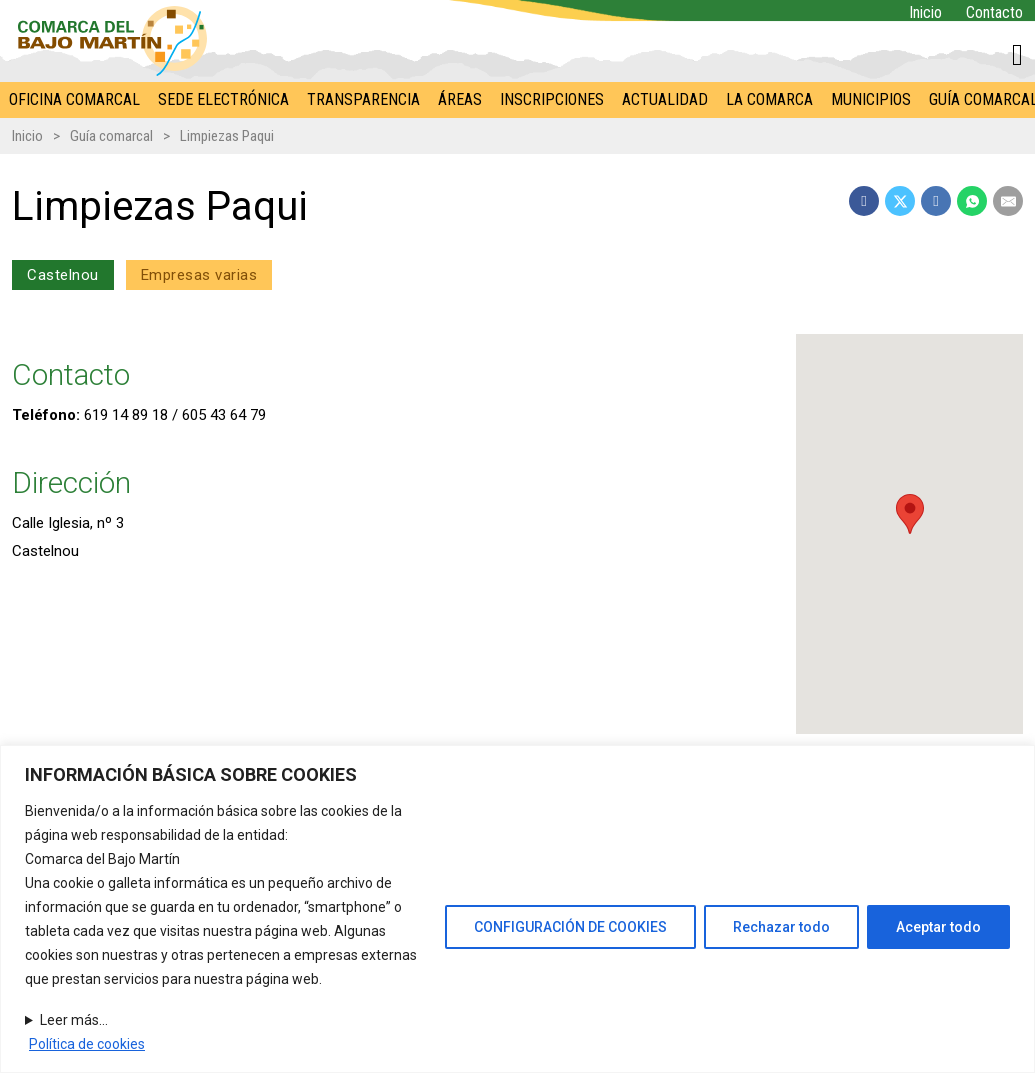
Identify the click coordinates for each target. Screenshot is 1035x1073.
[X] (900, 201)
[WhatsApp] (972, 201)
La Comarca (769, 99)
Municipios (871, 99)
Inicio (925, 12)
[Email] (1008, 201)
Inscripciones (552, 99)
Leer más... (74, 1020)
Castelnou (63, 275)
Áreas (460, 99)
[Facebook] (864, 201)
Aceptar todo (938, 927)
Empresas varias (199, 275)
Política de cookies (87, 1044)
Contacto (994, 12)
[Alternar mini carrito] (1017, 55)
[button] (909, 514)
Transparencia (363, 99)
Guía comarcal (111, 136)
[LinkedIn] (936, 201)
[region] (517, 909)
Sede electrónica (223, 99)
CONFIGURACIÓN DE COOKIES (570, 927)
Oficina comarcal (74, 99)
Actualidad (665, 99)
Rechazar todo (781, 927)
